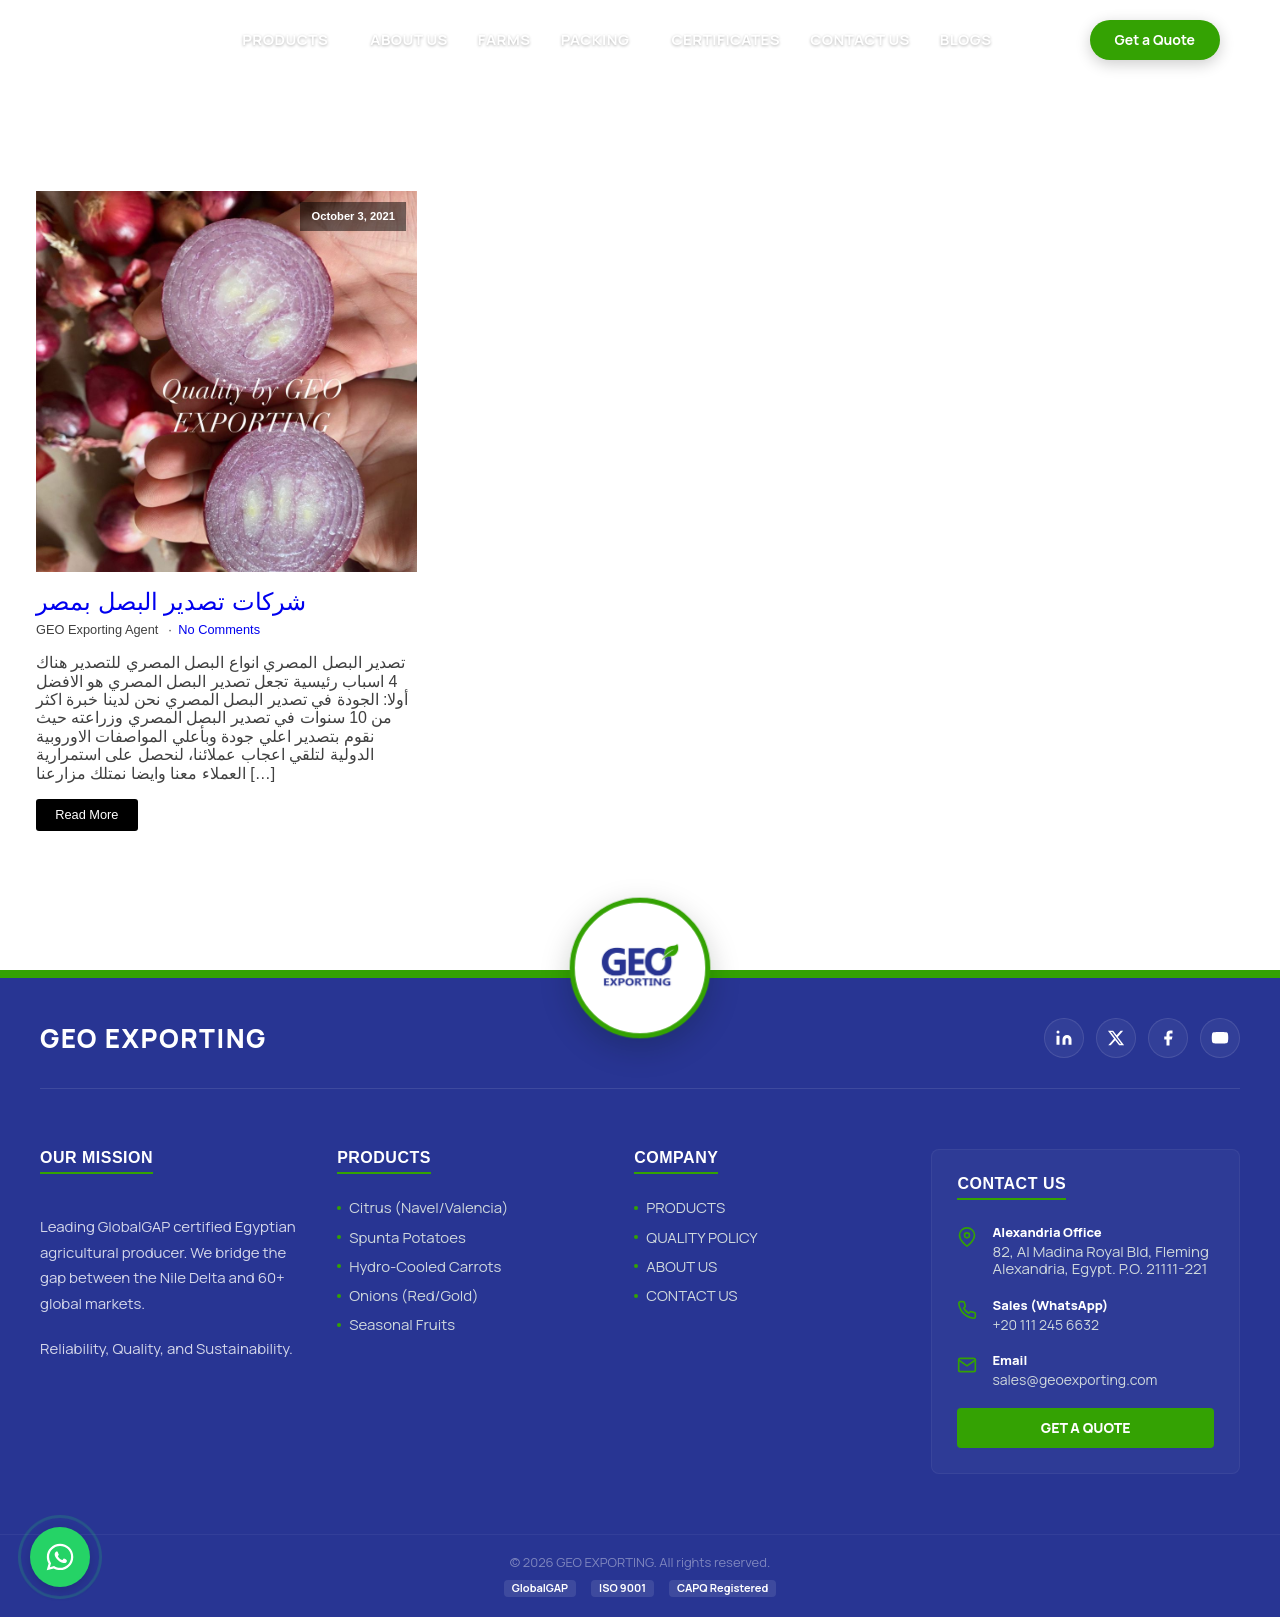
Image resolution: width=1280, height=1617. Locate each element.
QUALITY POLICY (701, 1237)
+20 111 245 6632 (1045, 1324)
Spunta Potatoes (407, 1237)
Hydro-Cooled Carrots (425, 1266)
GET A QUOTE (1086, 1427)
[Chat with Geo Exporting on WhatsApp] (60, 1557)
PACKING (595, 39)
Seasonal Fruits (402, 1324)
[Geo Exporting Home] (102, 40)
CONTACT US (860, 39)
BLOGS (966, 39)
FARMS (504, 39)
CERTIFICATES (725, 39)
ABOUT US (408, 39)
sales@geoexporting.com (1074, 1379)
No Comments (219, 629)
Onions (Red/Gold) (413, 1295)
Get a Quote (1155, 39)
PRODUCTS (285, 39)
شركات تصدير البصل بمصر (171, 601)
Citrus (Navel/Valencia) (428, 1207)
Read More (86, 814)
